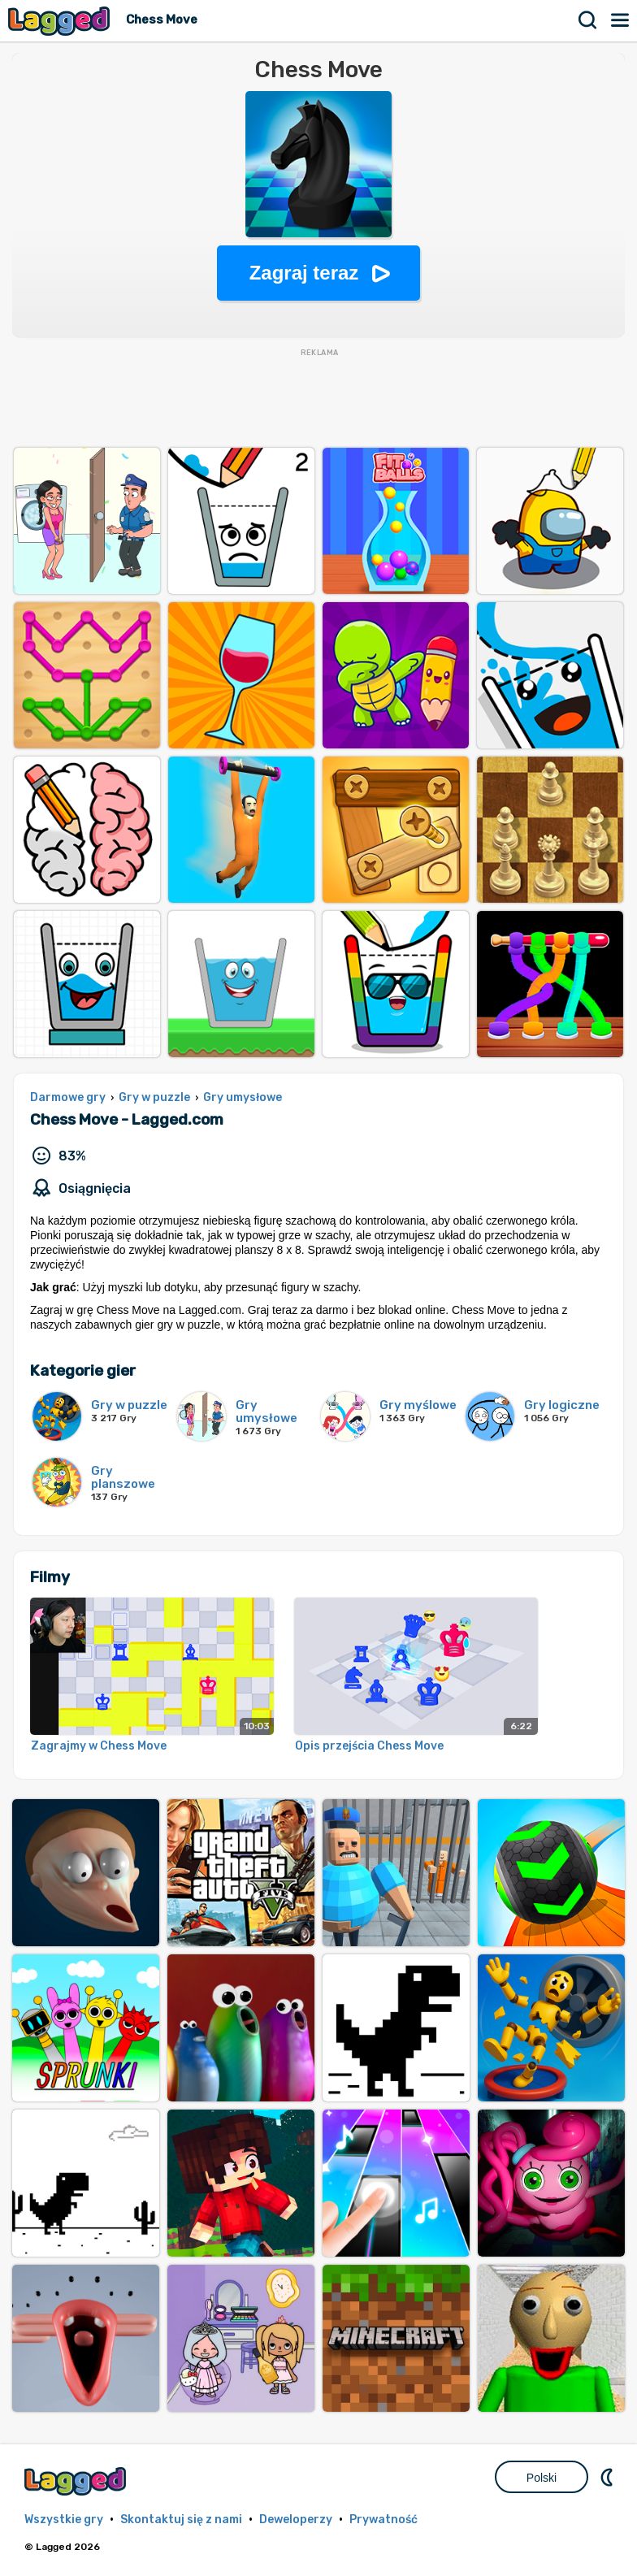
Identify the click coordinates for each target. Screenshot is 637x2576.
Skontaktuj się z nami (181, 2519)
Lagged (61, 20)
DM (608, 2477)
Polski (541, 2477)
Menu (620, 20)
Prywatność (383, 2519)
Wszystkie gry (63, 2519)
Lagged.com (77, 2481)
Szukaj (588, 20)
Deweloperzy (295, 2519)
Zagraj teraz (304, 273)
